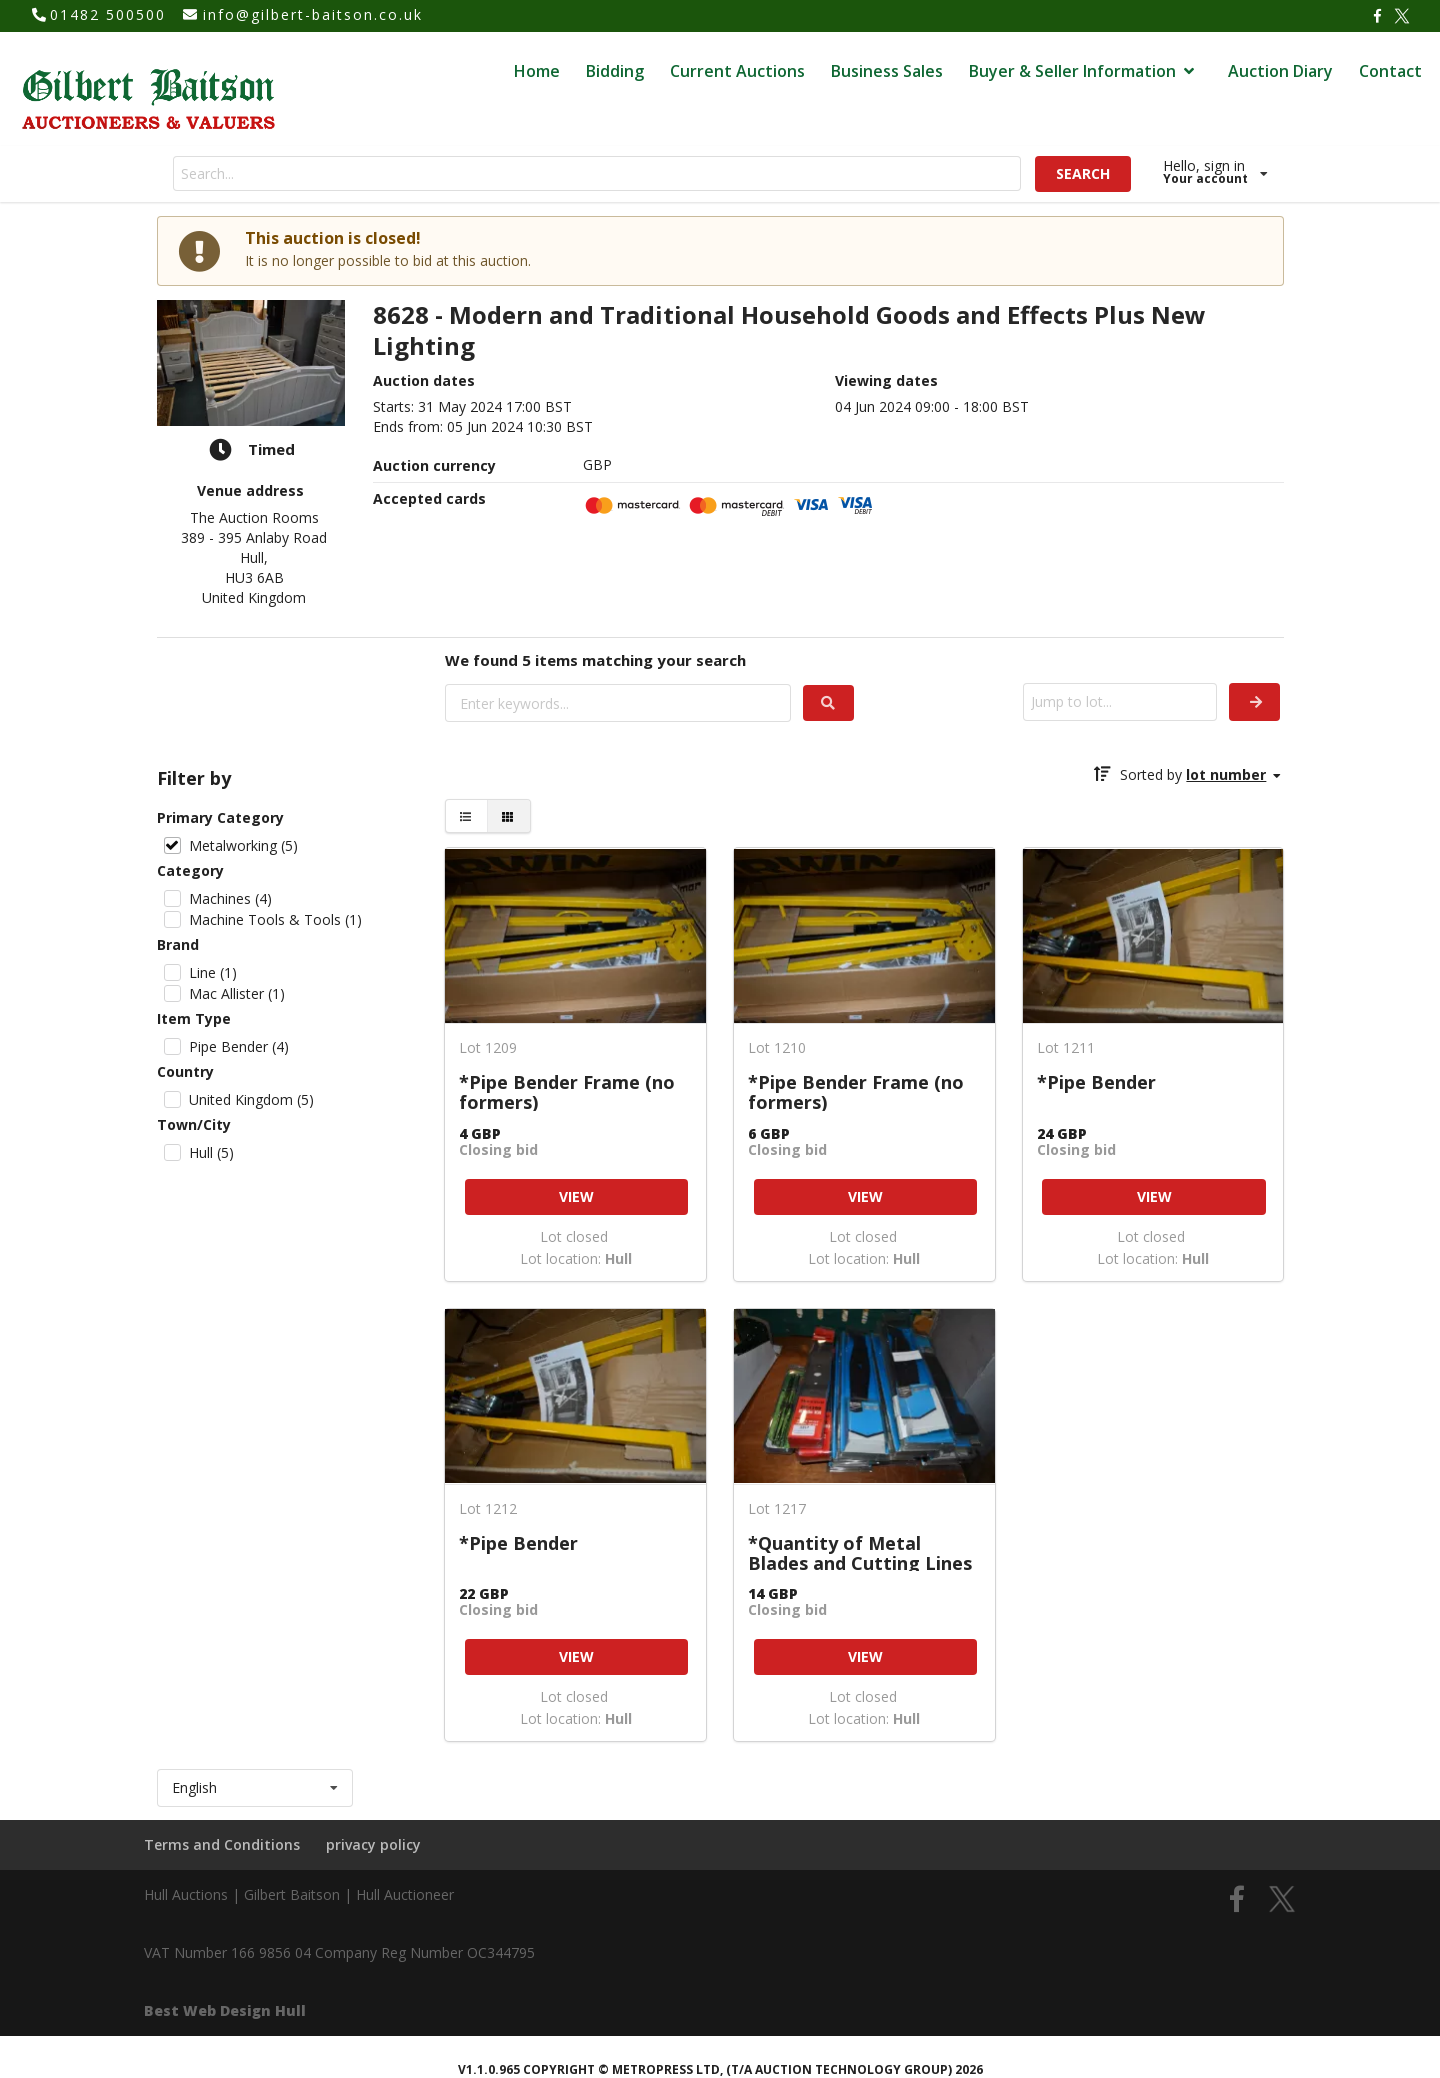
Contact (1390, 71)
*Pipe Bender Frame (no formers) (567, 1091)
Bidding (615, 71)
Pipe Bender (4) (239, 1046)
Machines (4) (230, 898)
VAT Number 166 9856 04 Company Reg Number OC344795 (339, 1952)
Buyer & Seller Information (1084, 71)
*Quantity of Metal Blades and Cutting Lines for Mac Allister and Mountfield (860, 1552)
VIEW (576, 1196)
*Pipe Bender (1096, 1083)
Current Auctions (737, 71)
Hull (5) (211, 1152)
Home (537, 71)
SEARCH (1083, 173)
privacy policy (373, 1844)
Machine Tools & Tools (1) (275, 919)
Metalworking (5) (243, 845)
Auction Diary (1280, 71)
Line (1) (213, 972)
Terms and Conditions (222, 1844)
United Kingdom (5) (251, 1099)
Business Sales (887, 71)
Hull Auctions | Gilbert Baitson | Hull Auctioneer (299, 1894)
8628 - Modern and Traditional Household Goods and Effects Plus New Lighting (789, 331)
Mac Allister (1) (237, 993)
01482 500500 (108, 14)
